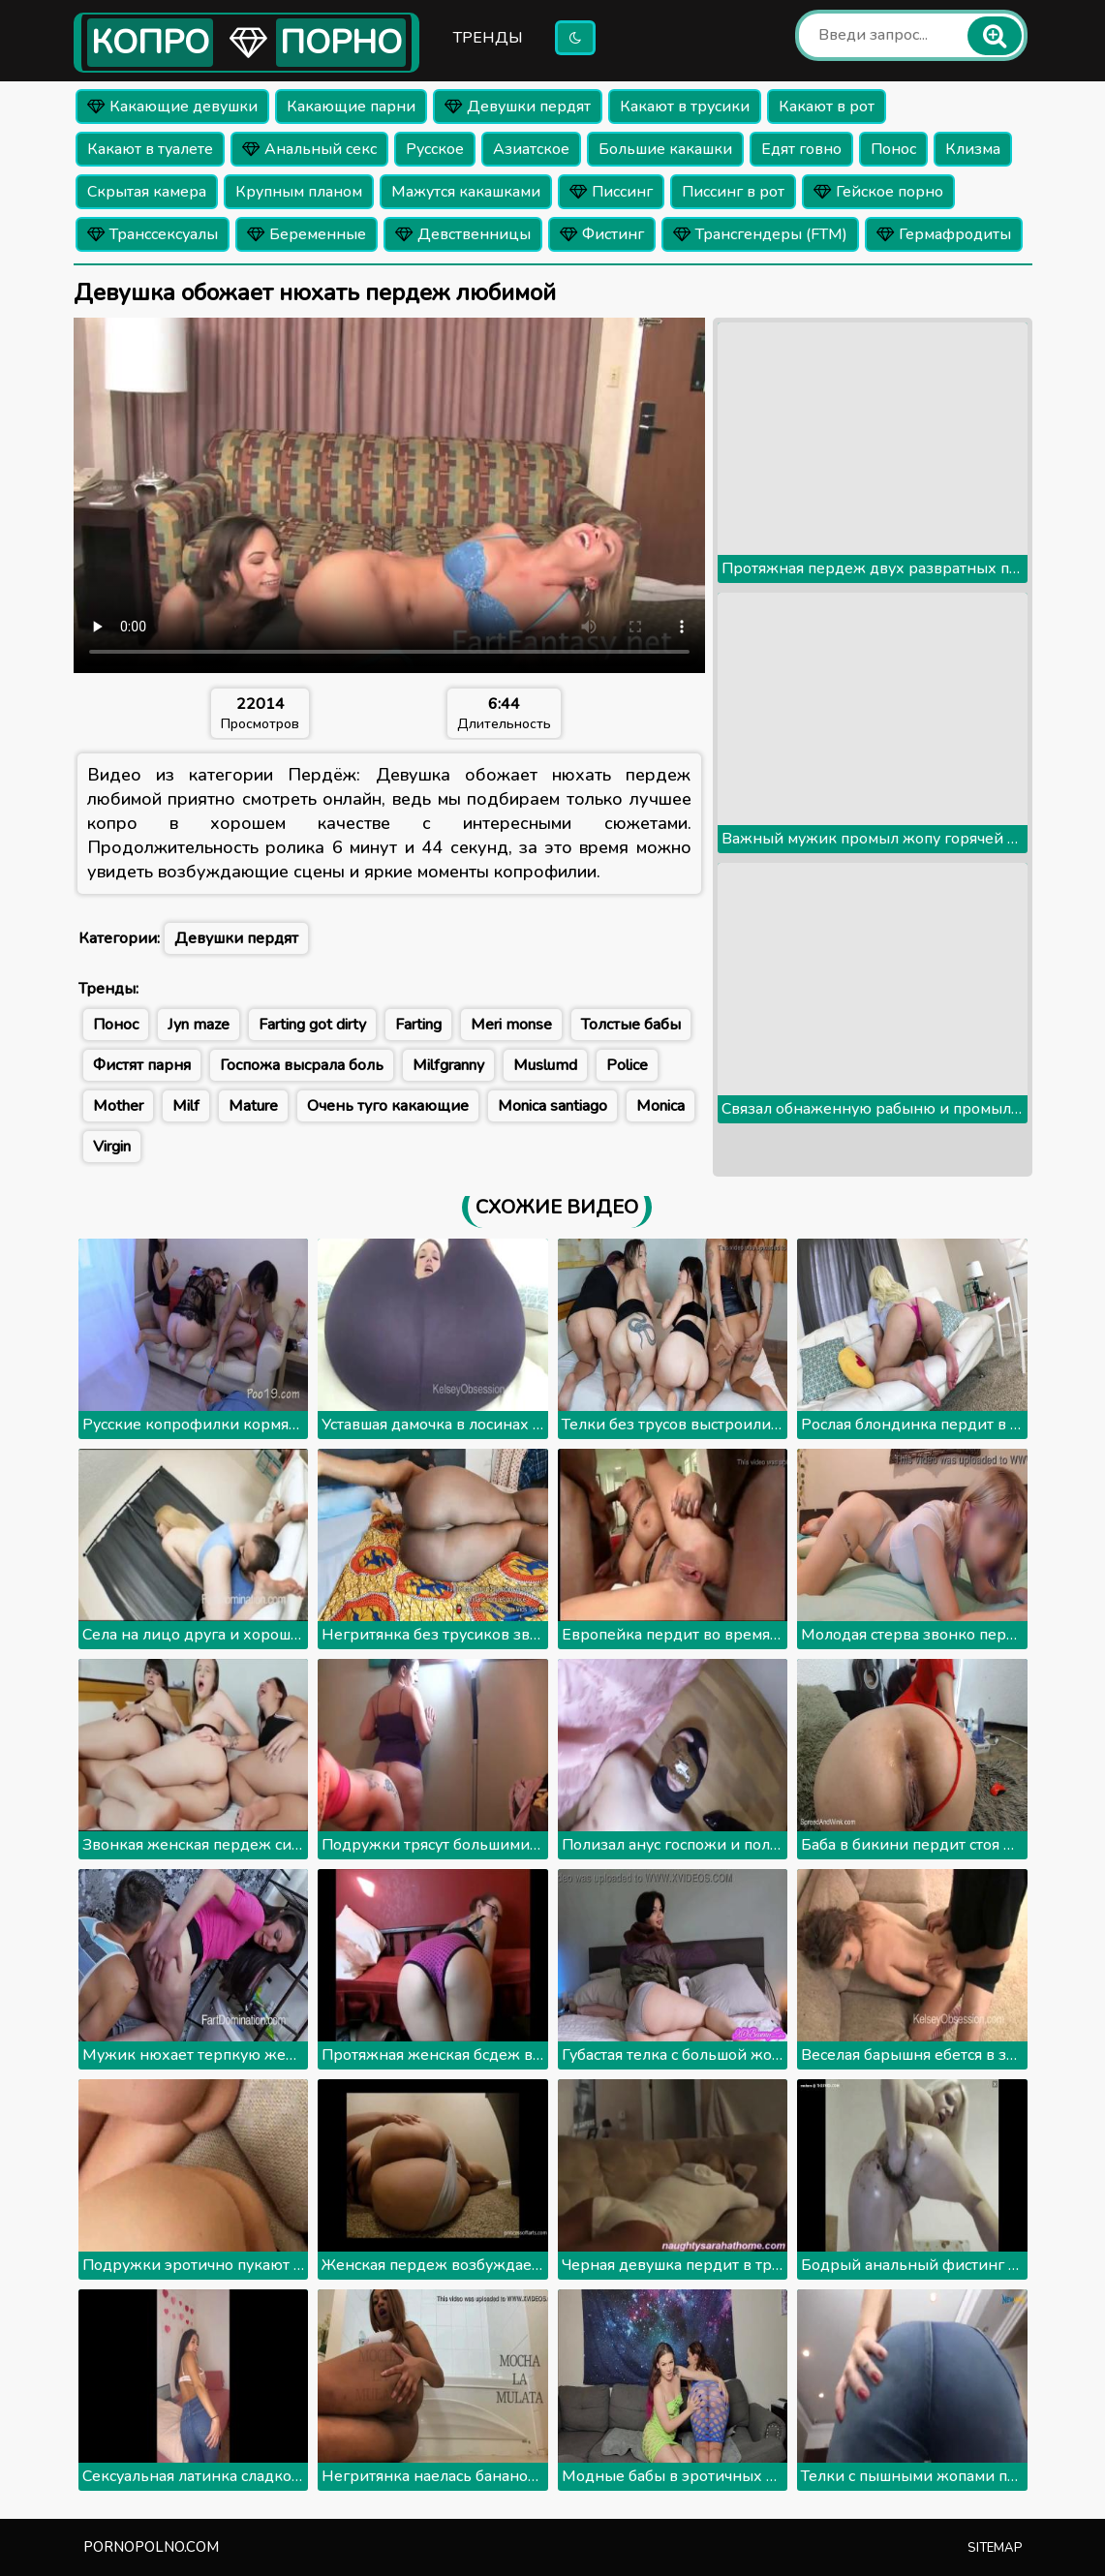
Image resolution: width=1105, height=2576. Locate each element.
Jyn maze (199, 1024)
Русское (435, 149)
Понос (893, 149)
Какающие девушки (172, 106)
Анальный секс (309, 149)
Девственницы (463, 234)
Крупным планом (298, 191)
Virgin (112, 1146)
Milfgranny (448, 1065)
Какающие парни (351, 106)
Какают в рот (827, 106)
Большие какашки (665, 149)
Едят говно (801, 149)
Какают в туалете (150, 149)
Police (627, 1065)
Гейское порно (878, 191)
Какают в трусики (685, 106)
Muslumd (545, 1065)
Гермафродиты (943, 234)
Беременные (306, 234)
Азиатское (531, 149)
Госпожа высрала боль (302, 1065)
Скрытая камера (146, 191)
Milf (186, 1106)
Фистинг (602, 234)
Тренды (488, 37)
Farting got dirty (312, 1024)
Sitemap (995, 2548)
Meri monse (511, 1024)
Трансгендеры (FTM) (760, 234)
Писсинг (611, 191)
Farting (418, 1024)
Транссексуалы (152, 234)
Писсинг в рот (733, 191)
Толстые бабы (631, 1024)
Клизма (972, 149)
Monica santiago (552, 1106)
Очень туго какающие (388, 1106)
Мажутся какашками (465, 191)
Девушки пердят (518, 106)
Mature (253, 1106)
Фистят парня (142, 1065)
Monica (660, 1106)
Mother (118, 1106)
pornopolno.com (151, 2547)
